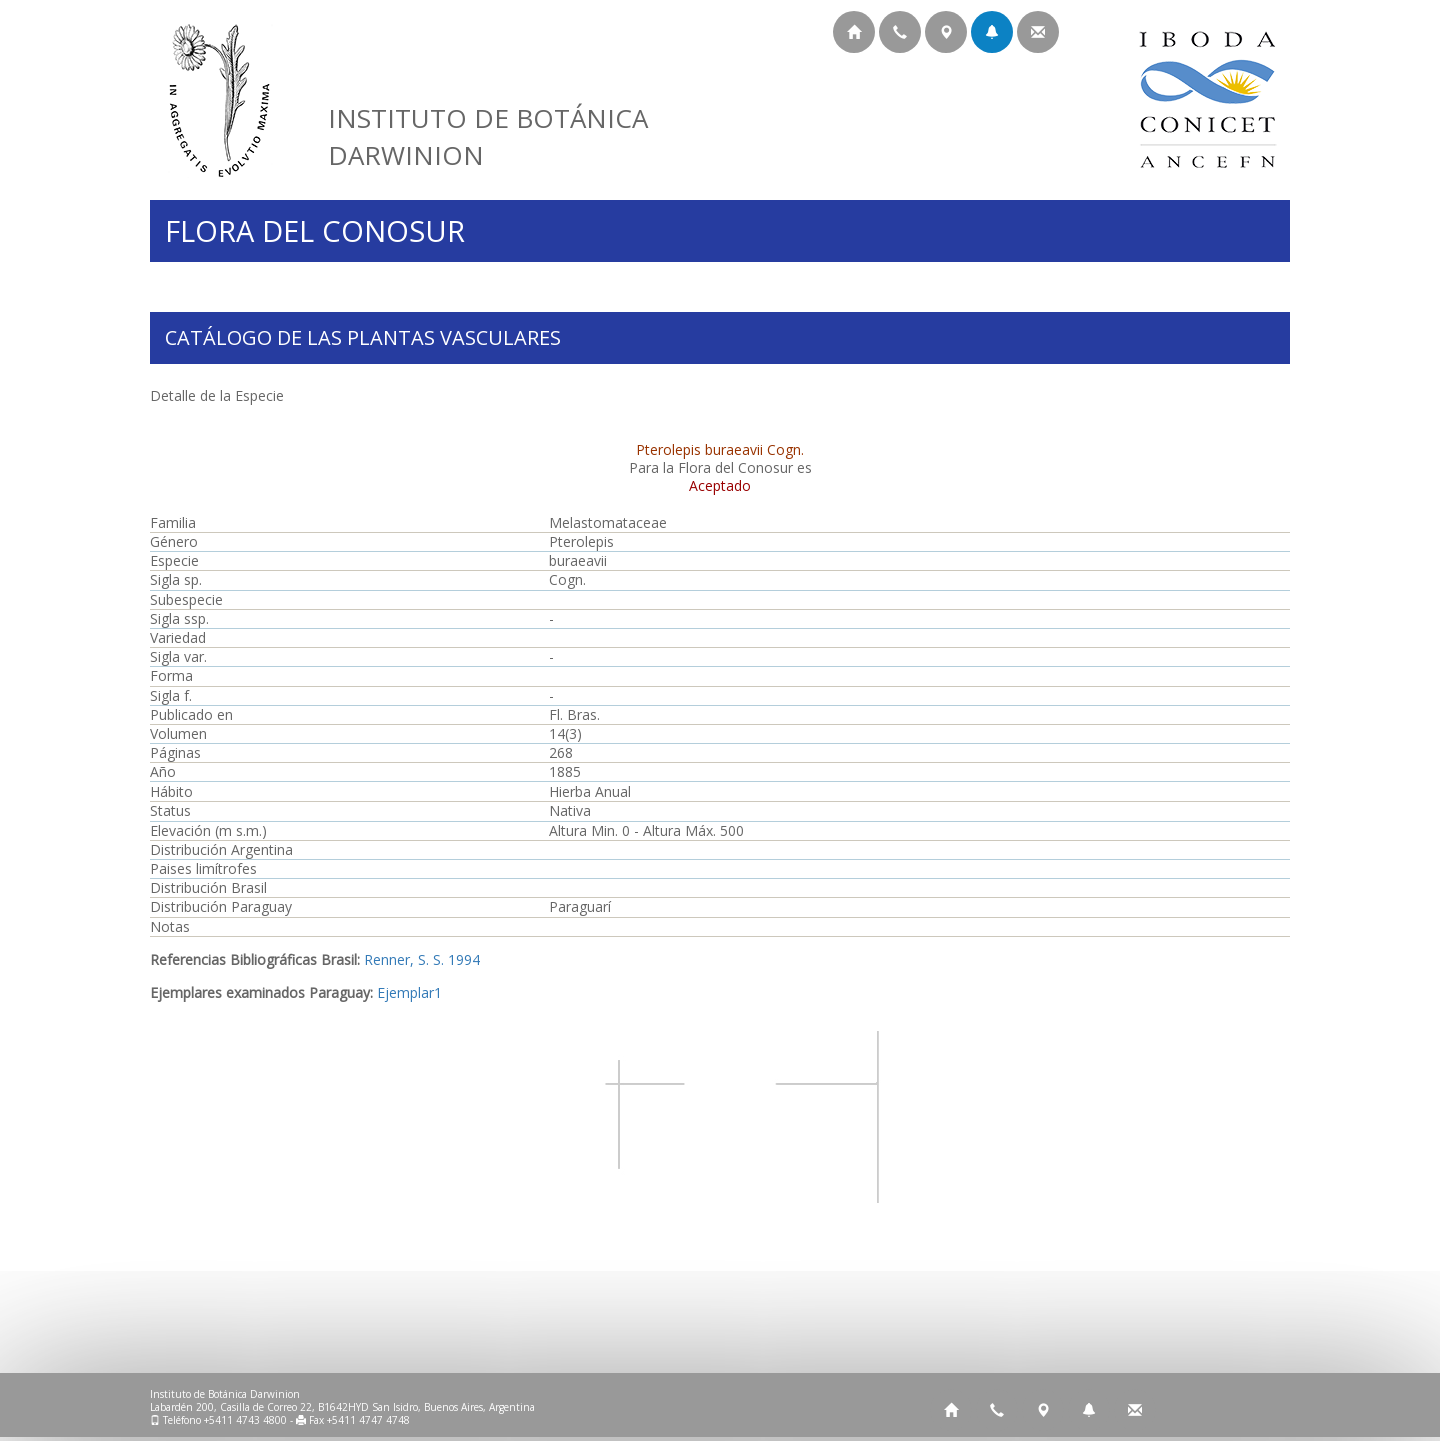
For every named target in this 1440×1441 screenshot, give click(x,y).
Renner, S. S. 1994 (422, 959)
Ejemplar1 (409, 992)
